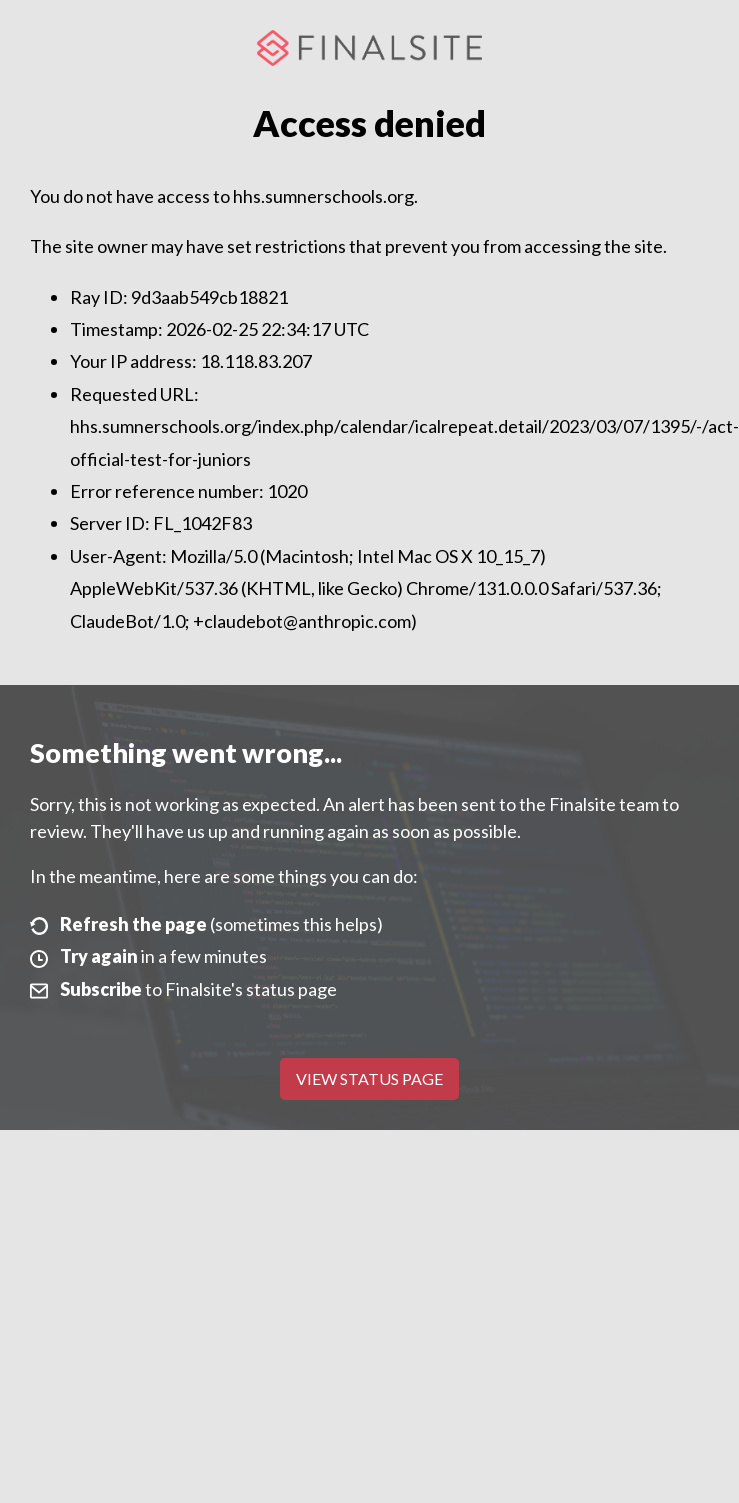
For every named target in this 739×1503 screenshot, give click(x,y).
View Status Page (369, 1078)
